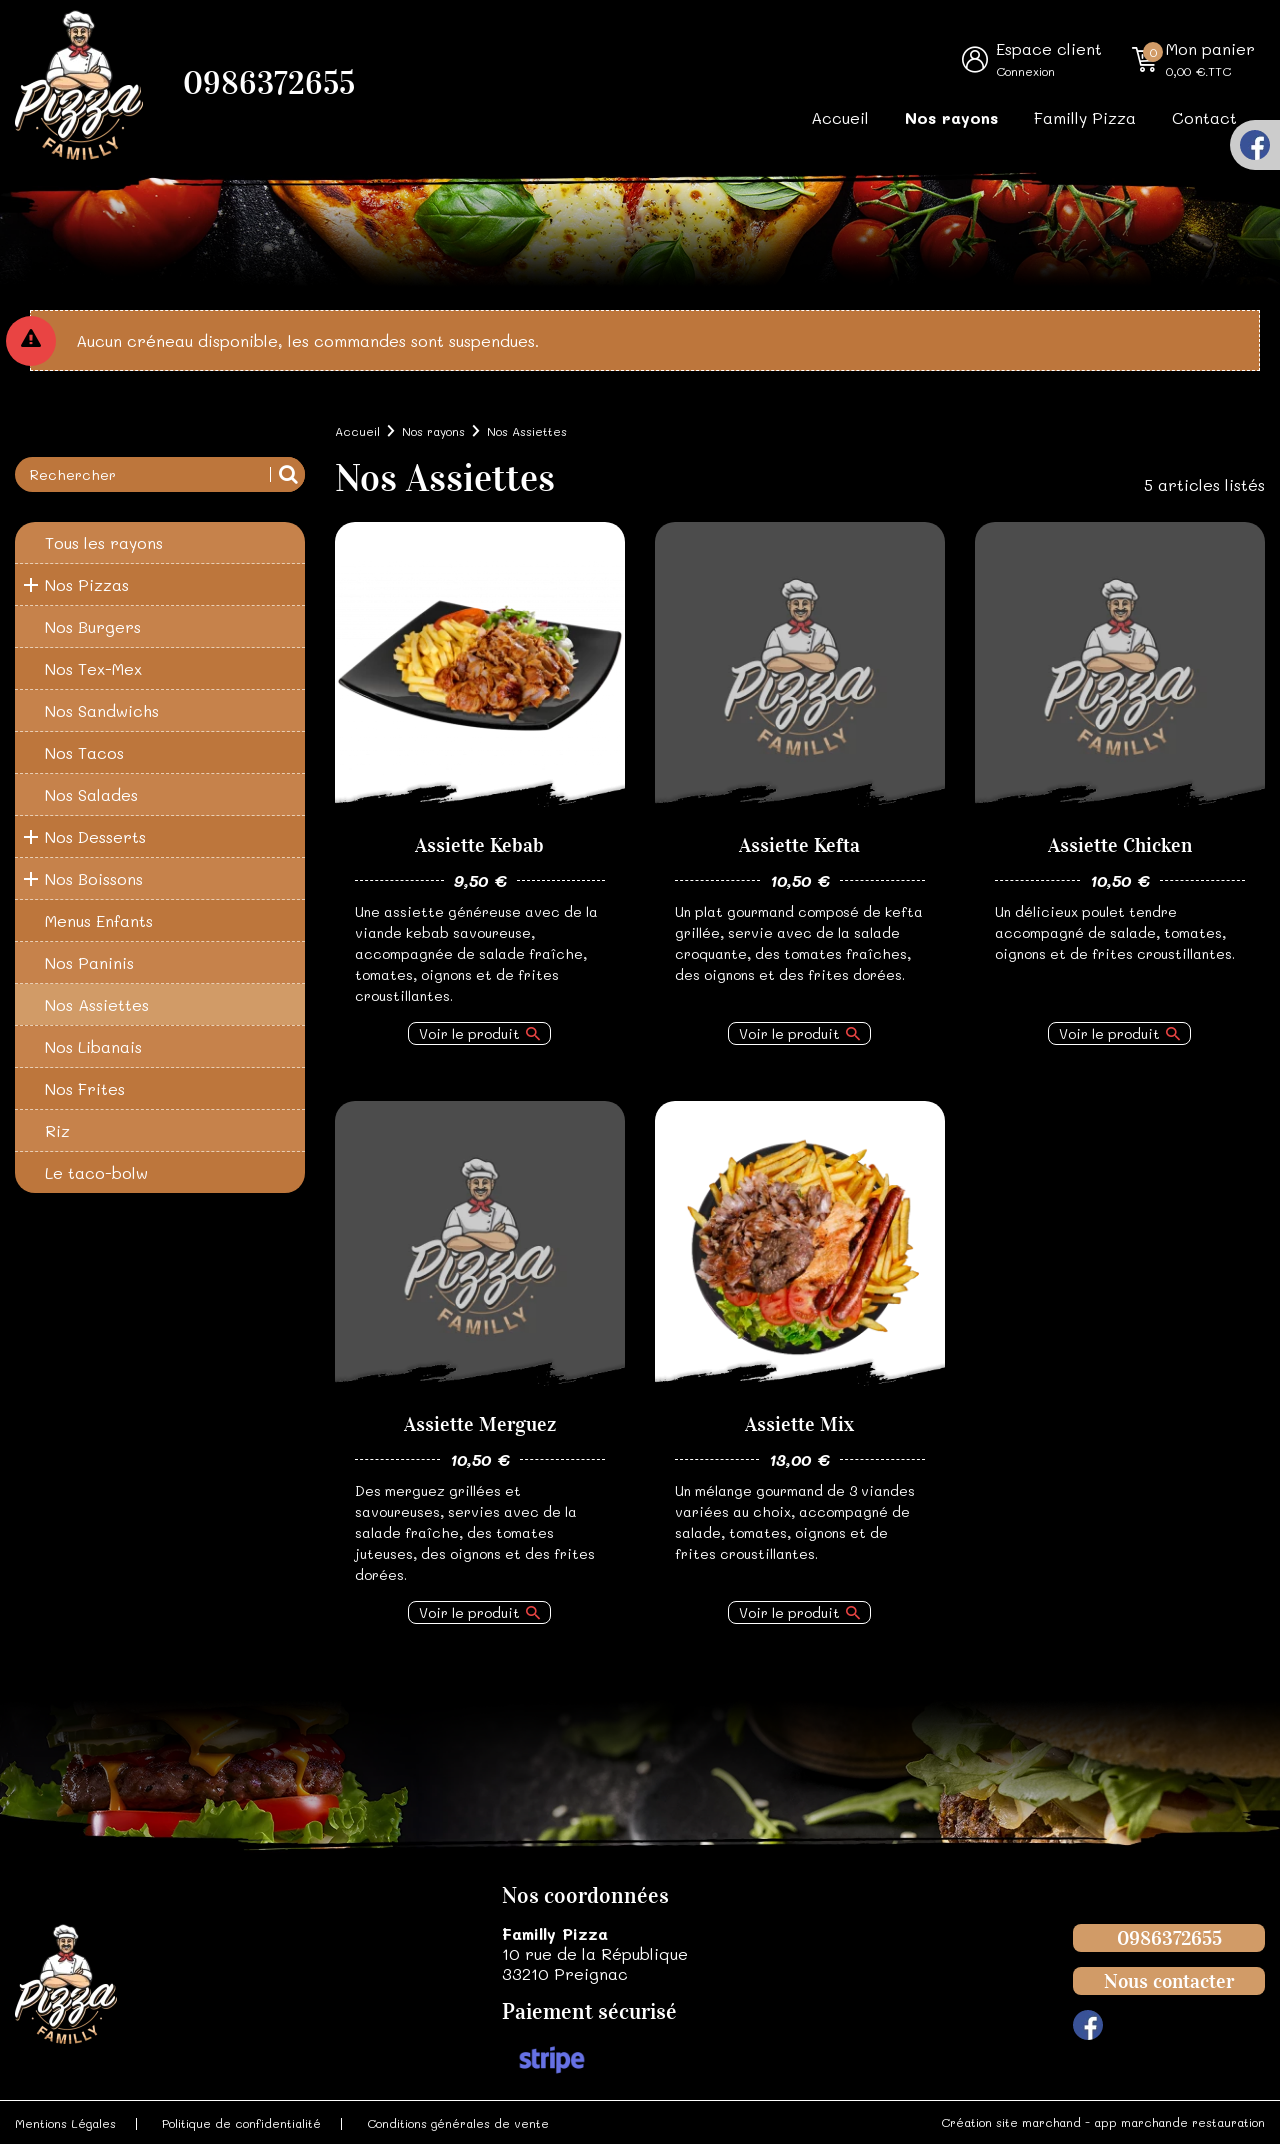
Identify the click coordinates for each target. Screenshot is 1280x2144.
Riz (57, 1130)
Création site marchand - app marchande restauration (1103, 2122)
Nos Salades (91, 794)
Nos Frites (85, 1088)
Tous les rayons (104, 542)
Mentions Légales (65, 2123)
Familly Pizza (1085, 117)
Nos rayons (951, 117)
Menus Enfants (99, 920)
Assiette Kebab (479, 845)
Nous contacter (1169, 1981)
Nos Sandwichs (102, 710)
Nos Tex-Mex (93, 668)
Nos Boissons (94, 878)
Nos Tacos (84, 752)
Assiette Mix (799, 1424)
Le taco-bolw (96, 1172)
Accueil (840, 117)
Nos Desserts (95, 836)
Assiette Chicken (1120, 845)
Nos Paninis (89, 962)
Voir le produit (469, 1033)
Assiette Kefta (799, 845)
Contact (1204, 117)
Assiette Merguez (480, 1424)
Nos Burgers (93, 626)
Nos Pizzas (87, 584)
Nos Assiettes (97, 1004)
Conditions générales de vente (458, 2123)
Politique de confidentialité (241, 2123)
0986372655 (269, 83)
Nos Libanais (93, 1046)
